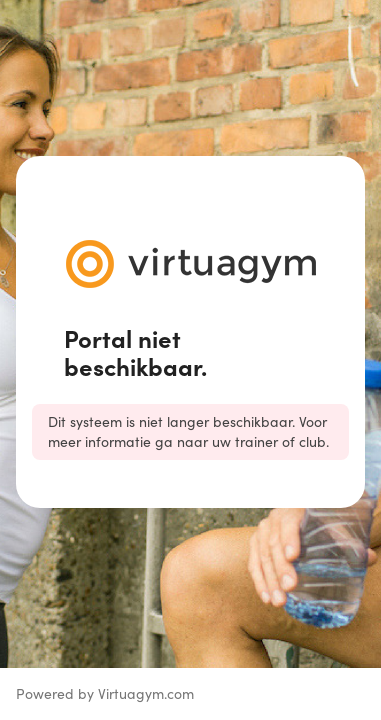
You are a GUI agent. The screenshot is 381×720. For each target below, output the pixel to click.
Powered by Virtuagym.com (105, 693)
